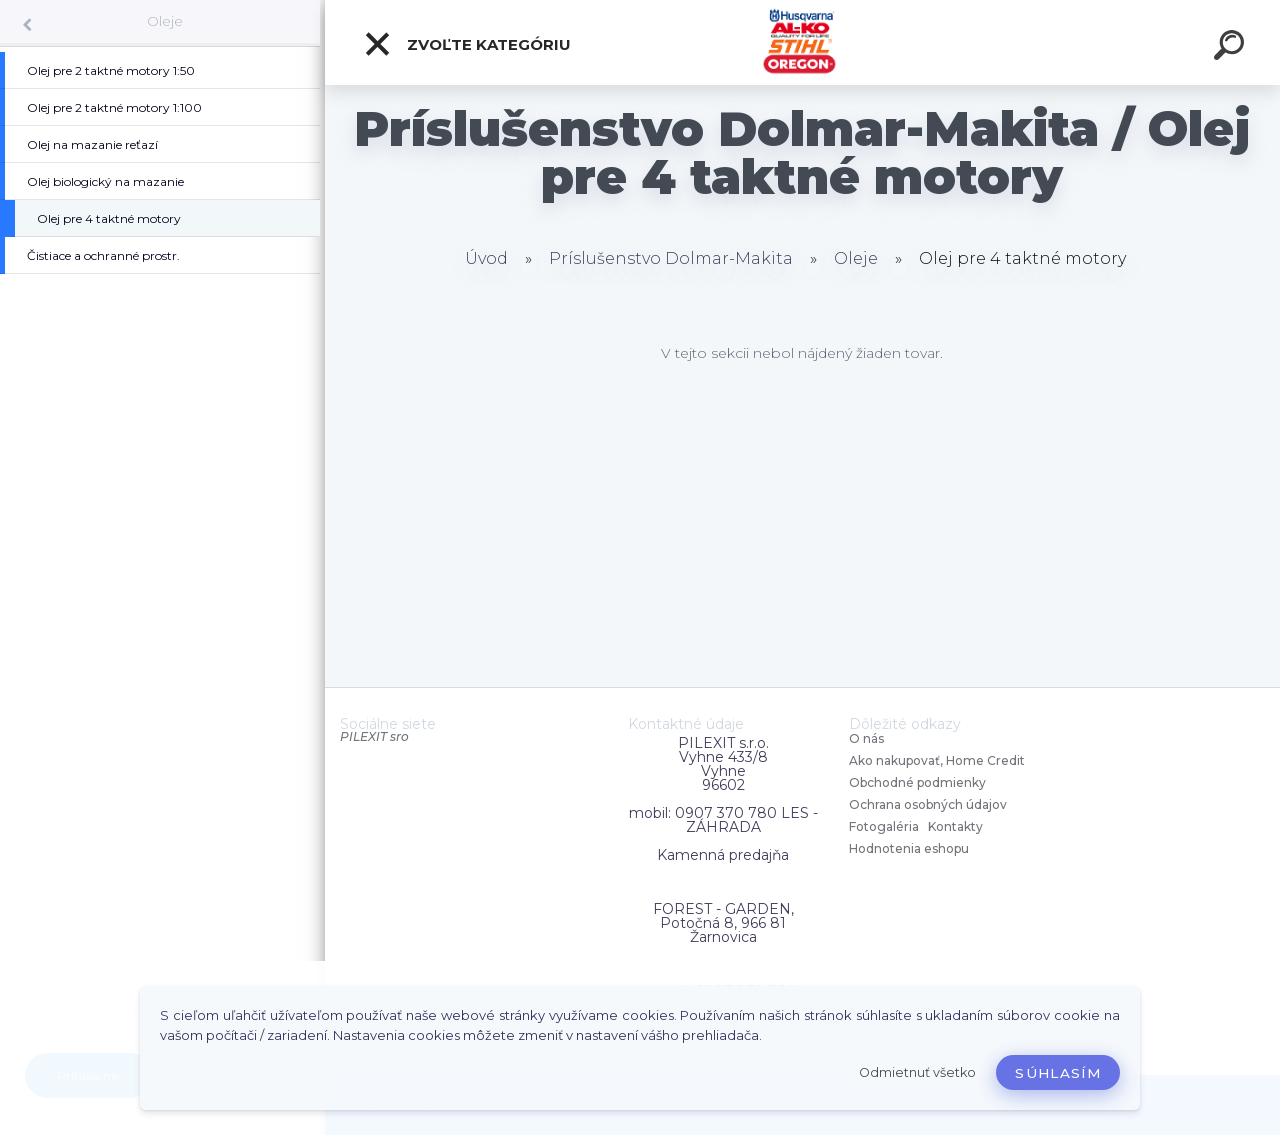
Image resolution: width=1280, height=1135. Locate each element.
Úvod (486, 258)
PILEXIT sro (374, 736)
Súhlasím (1058, 1073)
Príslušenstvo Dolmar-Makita (671, 258)
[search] (1232, 48)
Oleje (165, 21)
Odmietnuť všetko (917, 1072)
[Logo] (802, 42)
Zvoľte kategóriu (467, 44)
